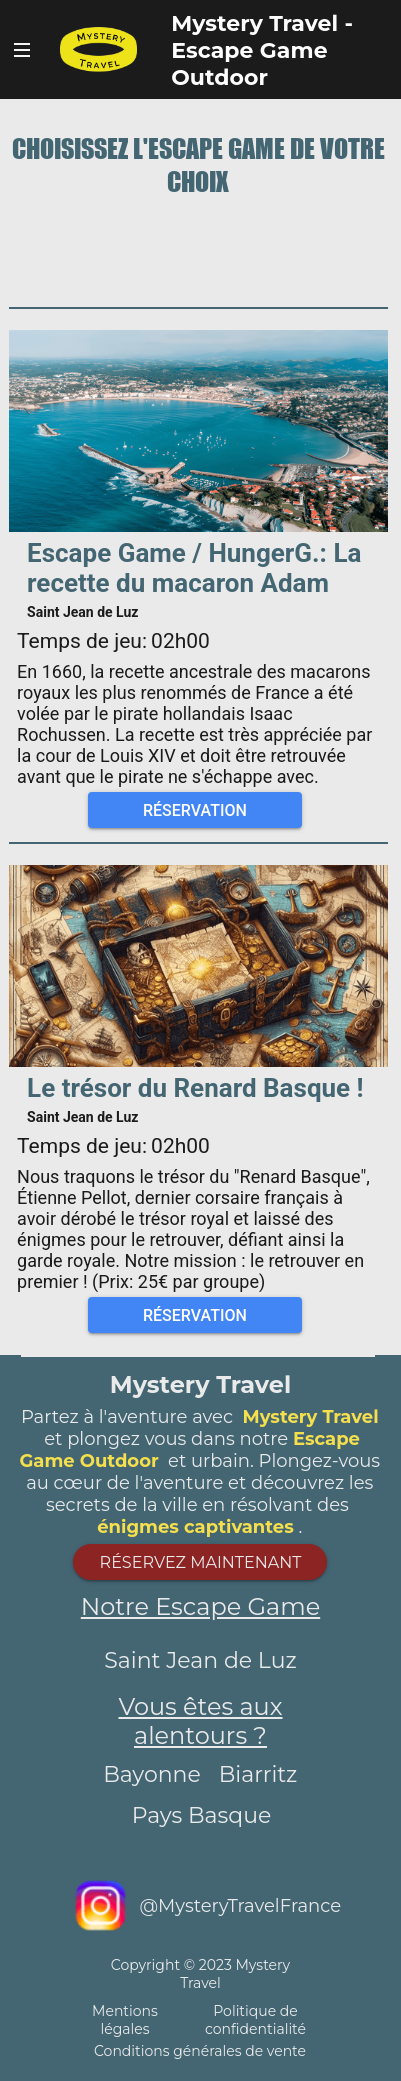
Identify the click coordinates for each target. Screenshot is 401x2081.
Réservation (195, 810)
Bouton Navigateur (22, 49)
